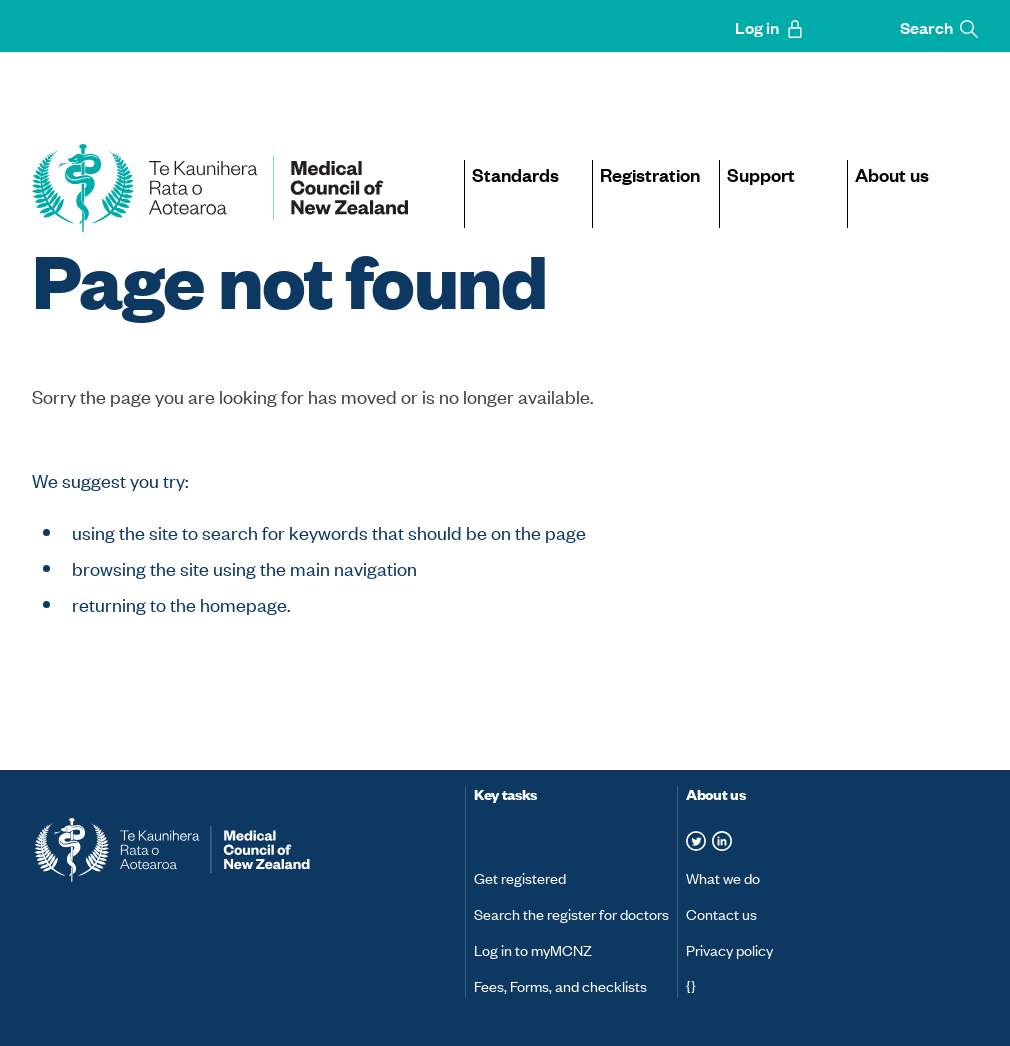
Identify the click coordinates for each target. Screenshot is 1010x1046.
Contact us (721, 913)
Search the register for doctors (571, 913)
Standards (515, 174)
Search (939, 27)
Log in (769, 27)
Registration (650, 174)
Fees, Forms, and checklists (560, 985)
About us (892, 174)
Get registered (520, 877)
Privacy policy (729, 949)
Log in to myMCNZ (533, 949)
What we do (723, 877)
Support (761, 174)
